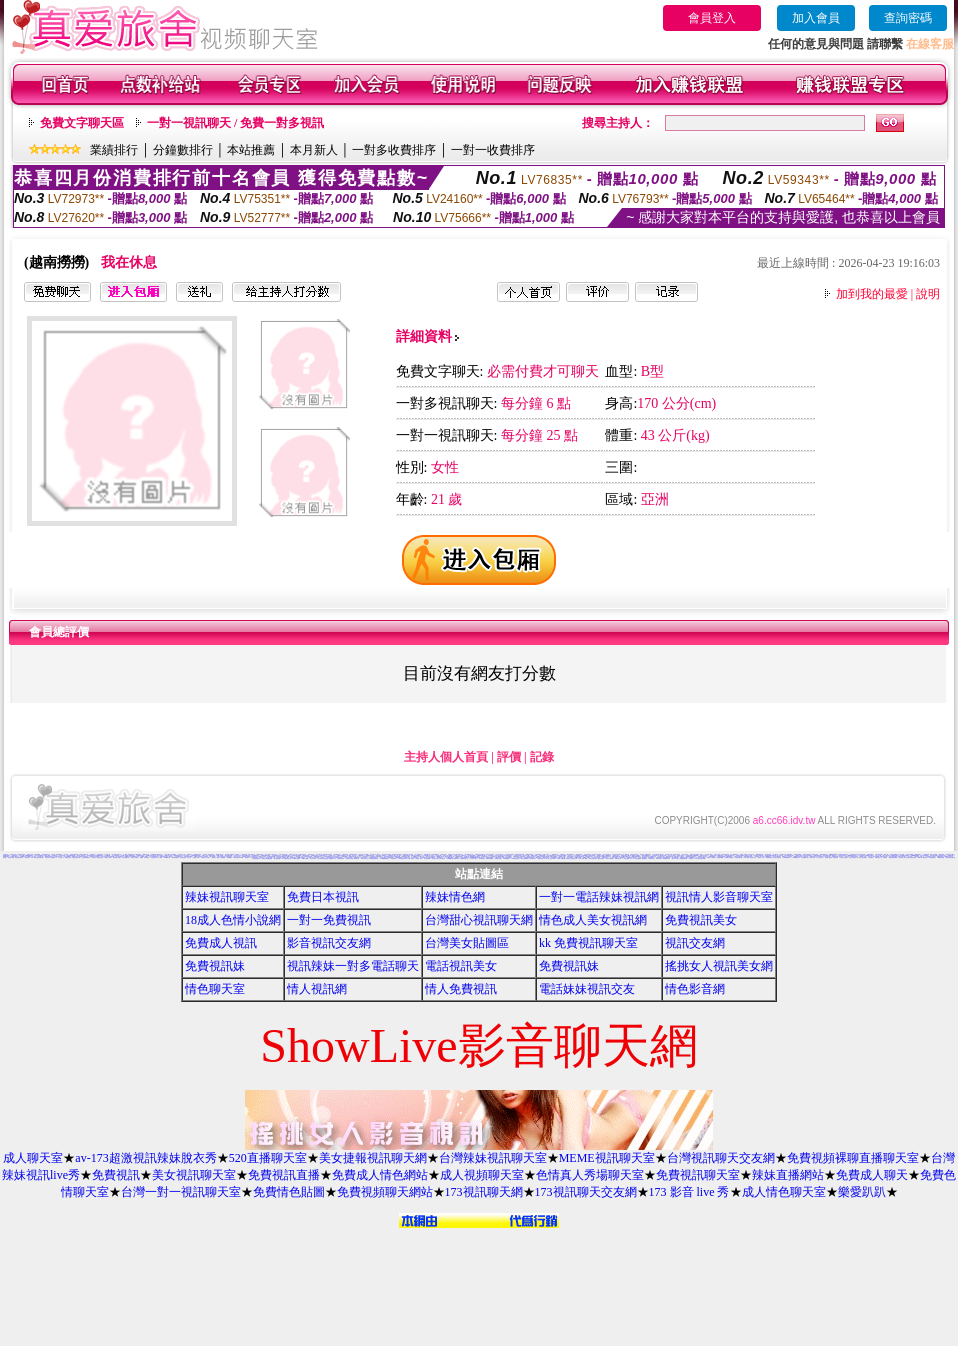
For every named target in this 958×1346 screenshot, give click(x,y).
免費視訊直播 (284, 1175)
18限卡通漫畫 (305, 858)
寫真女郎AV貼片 (365, 858)
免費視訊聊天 (6, 856)
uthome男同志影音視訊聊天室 (477, 857)
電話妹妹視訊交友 (587, 989)
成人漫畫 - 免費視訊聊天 (128, 854)
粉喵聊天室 (651, 858)
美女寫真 (47, 857)
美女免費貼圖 (111, 856)
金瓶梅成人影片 (332, 858)
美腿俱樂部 (644, 858)
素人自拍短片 (820, 857)
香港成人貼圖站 (828, 857)
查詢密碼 (908, 18)
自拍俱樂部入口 (53, 857)
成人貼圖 (160, 857)
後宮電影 (871, 857)
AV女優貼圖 (108, 855)
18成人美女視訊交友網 (700, 858)
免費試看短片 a (541, 858)
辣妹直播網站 (788, 1175)
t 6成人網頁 (745, 857)
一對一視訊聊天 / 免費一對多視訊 (235, 123)
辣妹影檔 (27, 857)
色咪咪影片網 (407, 857)
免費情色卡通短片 (117, 857)
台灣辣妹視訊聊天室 (493, 1158)
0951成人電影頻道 (922, 857)
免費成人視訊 (221, 943)
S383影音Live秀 (636, 856)
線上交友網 (878, 855)
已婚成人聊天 (196, 857)
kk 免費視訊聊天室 (588, 943)
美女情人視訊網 (843, 857)
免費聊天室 (356, 858)
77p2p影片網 (167, 857)
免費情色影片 (485, 856)
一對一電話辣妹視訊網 (599, 897)
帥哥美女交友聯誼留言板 (571, 858)
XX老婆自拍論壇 (296, 858)
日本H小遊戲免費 (561, 858)
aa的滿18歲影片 (99, 855)
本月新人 (314, 150)
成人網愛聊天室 (734, 854)
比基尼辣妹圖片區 (19, 857)
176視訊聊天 (482, 858)
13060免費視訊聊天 (384, 858)
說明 (928, 294)
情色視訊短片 (154, 857)
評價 (509, 757)
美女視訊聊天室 (194, 1175)
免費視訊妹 (215, 966)
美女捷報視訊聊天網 (373, 1158)
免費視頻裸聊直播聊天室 (853, 1158)
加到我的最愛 (872, 294)
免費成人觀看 (11, 857)
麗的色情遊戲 (601, 858)
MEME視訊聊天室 (607, 1158)
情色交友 (705, 856)
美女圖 (4, 857)
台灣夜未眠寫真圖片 (631, 857)
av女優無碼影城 (683, 858)
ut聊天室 (147, 857)
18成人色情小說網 (233, 920)
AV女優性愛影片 (932, 857)
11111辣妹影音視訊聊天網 (37, 857)
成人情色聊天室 (784, 1192)
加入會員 (816, 18)
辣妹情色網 (455, 897)
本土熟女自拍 (780, 855)
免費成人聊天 (872, 1175)
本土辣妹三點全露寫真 (862, 857)
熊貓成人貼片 (419, 858)
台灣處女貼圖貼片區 (625, 856)
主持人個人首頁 (446, 757)
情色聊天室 (215, 989)
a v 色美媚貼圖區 (637, 858)
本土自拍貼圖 (425, 855)
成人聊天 (61, 857)
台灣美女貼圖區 (467, 943)
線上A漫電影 (884, 857)
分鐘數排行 (183, 150)
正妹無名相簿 (442, 858)
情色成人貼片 (313, 858)
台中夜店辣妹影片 (86, 857)
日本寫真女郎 (812, 857)
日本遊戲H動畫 (719, 857)
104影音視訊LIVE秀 (238, 857)
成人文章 (189, 857)
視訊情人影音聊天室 (719, 897)
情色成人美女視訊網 (593, 920)
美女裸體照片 (183, 857)
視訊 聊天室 (54, 855)
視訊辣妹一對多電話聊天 (353, 966)
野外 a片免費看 (609, 858)
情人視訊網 (317, 989)
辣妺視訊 (691, 858)
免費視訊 (116, 1175)
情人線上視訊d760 (550, 858)
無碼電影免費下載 (481, 855)
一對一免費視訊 (329, 920)
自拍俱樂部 (393, 858)
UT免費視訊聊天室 (464, 858)
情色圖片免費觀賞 (729, 857)
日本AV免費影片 (507, 858)
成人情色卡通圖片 (614, 857)
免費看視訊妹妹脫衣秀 (529, 857)
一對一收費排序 (493, 150)
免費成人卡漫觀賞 (711, 857)
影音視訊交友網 (329, 943)
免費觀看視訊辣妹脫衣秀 (452, 858)
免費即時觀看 (175, 857)
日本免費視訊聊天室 (402, 858)
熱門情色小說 (902, 857)
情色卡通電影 (411, 858)
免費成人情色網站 (380, 1175)
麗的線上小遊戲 (215, 857)
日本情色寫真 (415, 857)
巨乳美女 (94, 857)
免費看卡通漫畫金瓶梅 (267, 858)
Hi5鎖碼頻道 (796, 857)
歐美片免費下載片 (593, 858)
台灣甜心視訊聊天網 (479, 920)
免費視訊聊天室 (698, 1175)
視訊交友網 (695, 943)
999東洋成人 (659, 858)
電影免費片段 (618, 858)
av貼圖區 (223, 857)
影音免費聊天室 (804, 857)
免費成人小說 (761, 857)
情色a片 (142, 857)
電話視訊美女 (461, 966)
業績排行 (114, 150)
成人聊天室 (33, 1158)
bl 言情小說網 (526, 855)
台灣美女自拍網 (349, 858)
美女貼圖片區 (100, 857)
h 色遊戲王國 (592, 855)
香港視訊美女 (605, 857)
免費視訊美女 (701, 920)
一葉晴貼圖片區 (125, 857)
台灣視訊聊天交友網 (721, 1158)
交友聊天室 (203, 857)
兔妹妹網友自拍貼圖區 (323, 858)
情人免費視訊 (461, 989)
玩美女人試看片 (134, 857)
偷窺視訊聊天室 (352, 856)
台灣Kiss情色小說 (787, 857)
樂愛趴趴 (862, 1192)
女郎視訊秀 (835, 857)
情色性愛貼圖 (277, 858)
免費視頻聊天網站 (385, 1192)
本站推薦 (251, 150)
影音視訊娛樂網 (909, 854)
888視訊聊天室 (529, 854)
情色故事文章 (341, 858)
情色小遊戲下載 (777, 857)
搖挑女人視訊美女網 (719, 966)
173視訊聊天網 (484, 1192)
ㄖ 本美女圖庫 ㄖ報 (626, 858)
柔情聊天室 (877, 857)
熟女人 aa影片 (675, 858)
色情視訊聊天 (533, 858)
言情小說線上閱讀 (583, 858)
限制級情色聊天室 (374, 858)
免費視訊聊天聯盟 (893, 857)
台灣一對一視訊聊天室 (181, 1192)
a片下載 (309, 857)
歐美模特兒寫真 (666, 858)
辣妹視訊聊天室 (227, 897)
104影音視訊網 (577, 857)
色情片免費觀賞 (924, 855)
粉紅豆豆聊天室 (852, 857)
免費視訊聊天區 (738, 857)
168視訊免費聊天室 (281, 856)
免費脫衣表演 (68, 857)
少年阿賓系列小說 (323, 855)
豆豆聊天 (206, 856)
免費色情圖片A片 (257, 858)
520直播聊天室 (268, 1158)
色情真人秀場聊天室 (590, 1175)
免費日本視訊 (323, 897)
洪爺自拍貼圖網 (489, 858)
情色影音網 (695, 989)
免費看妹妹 (229, 857)
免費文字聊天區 (82, 123)
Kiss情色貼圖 (941, 857)
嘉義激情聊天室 (769, 857)
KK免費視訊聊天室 (286, 858)
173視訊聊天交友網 (586, 1192)
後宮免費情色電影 (286, 855)
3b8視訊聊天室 (515, 858)
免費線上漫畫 (498, 858)
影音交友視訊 (104, 856)
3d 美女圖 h (190, 854)
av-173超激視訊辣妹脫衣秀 (145, 1158)
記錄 (542, 757)
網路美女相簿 (501, 856)
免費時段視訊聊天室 (327, 854)
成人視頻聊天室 (482, 1175)
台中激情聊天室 (493, 856)
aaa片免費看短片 (525, 858)
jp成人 (208, 857)
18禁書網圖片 (584, 855)
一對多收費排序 (394, 150)
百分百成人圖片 (708, 854)
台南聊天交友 (753, 857)
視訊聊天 (247, 857)
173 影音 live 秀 (689, 1192)
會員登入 (712, 18)
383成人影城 (108, 857)
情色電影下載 (435, 858)
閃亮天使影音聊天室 (950, 857)
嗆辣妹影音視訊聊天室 (911, 857)
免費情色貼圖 (289, 1192)
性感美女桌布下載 (76, 857)
